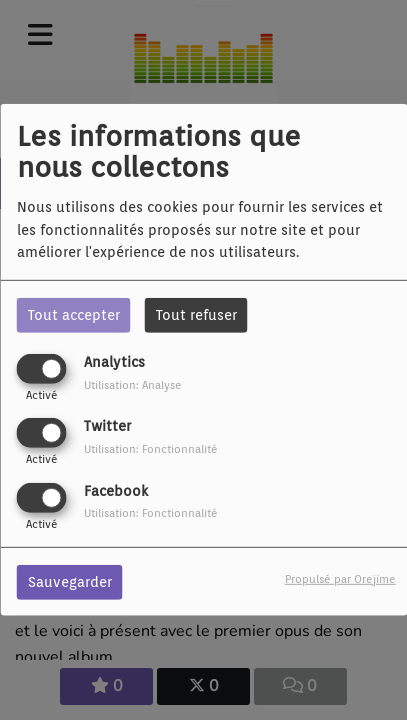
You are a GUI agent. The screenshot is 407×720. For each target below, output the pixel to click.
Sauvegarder (70, 581)
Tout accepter (74, 315)
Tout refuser (196, 315)
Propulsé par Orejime (340, 578)
